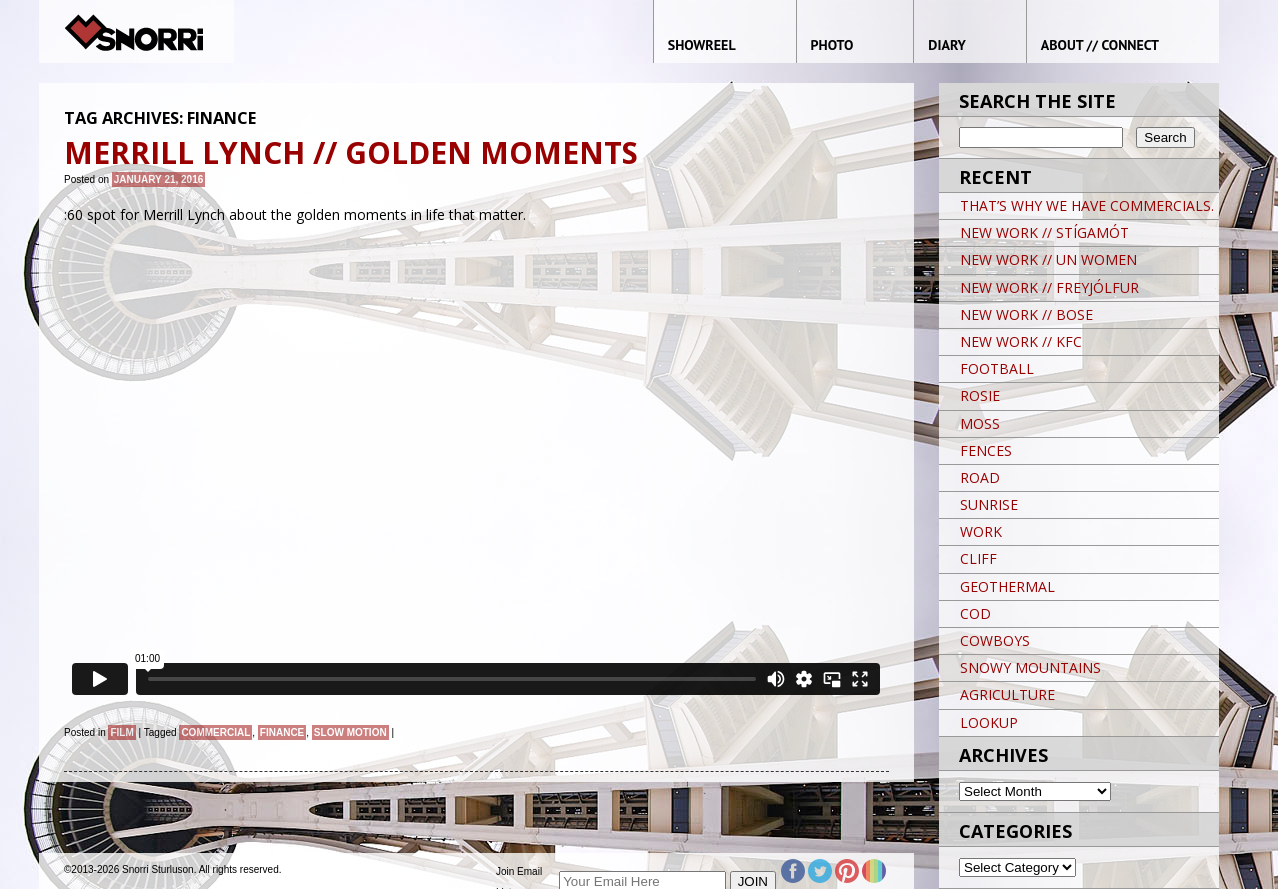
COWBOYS (995, 640)
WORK (981, 531)
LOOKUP (989, 722)
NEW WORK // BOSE (1026, 314)
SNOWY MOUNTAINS (1030, 667)
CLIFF (978, 558)
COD (975, 613)
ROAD (980, 477)
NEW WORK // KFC (1021, 341)
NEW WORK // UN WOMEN (1048, 259)
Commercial (215, 732)
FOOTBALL (997, 368)
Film (121, 732)
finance (282, 732)
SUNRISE (989, 504)
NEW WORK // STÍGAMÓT (1044, 232)
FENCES (986, 450)
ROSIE (980, 395)
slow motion (350, 732)
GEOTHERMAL (1007, 586)
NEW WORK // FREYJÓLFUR (1049, 287)
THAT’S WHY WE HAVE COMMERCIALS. (1087, 205)
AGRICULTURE (1007, 694)
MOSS (980, 423)
